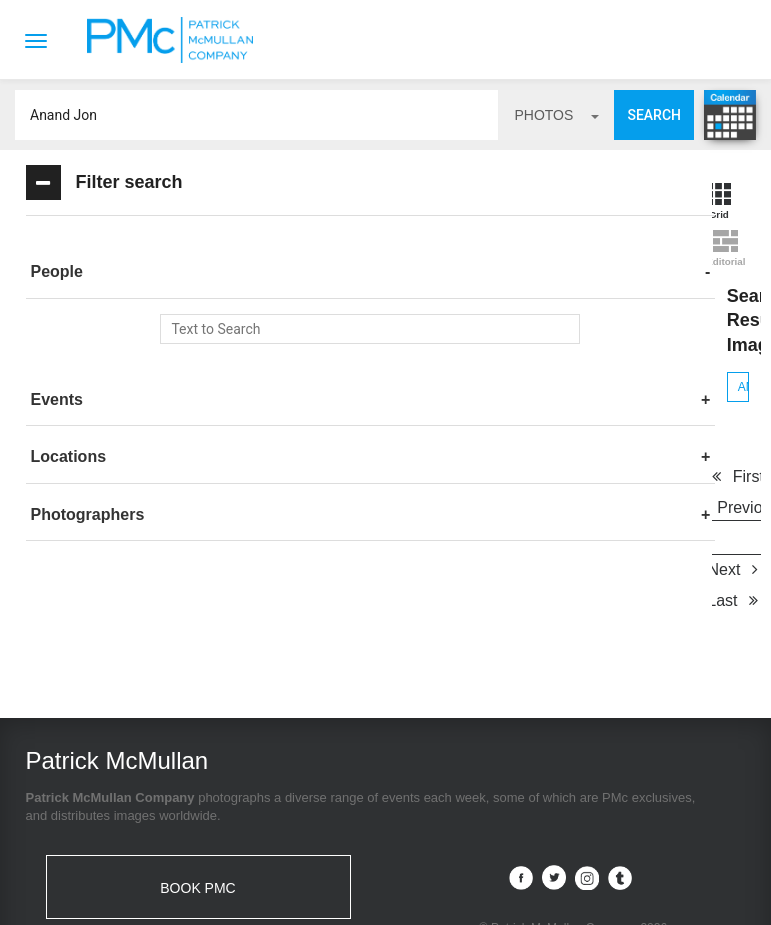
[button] (171, 272)
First (422, 323)
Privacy (468, 893)
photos (556, 115)
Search (654, 115)
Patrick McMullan (176, 40)
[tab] (171, 272)
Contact (316, 893)
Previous (524, 323)
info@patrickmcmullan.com (124, 797)
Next (498, 354)
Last (585, 354)
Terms (394, 893)
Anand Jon (399, 234)
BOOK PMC (197, 736)
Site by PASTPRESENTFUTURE (573, 807)
